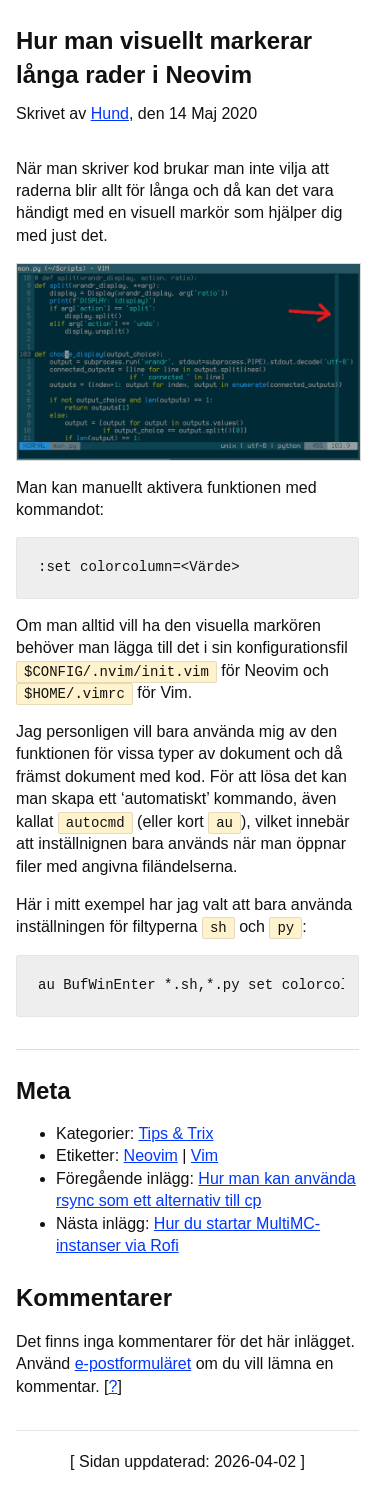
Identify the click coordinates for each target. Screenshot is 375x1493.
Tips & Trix (175, 1132)
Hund (110, 113)
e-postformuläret (133, 1363)
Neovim (151, 1155)
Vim (204, 1155)
